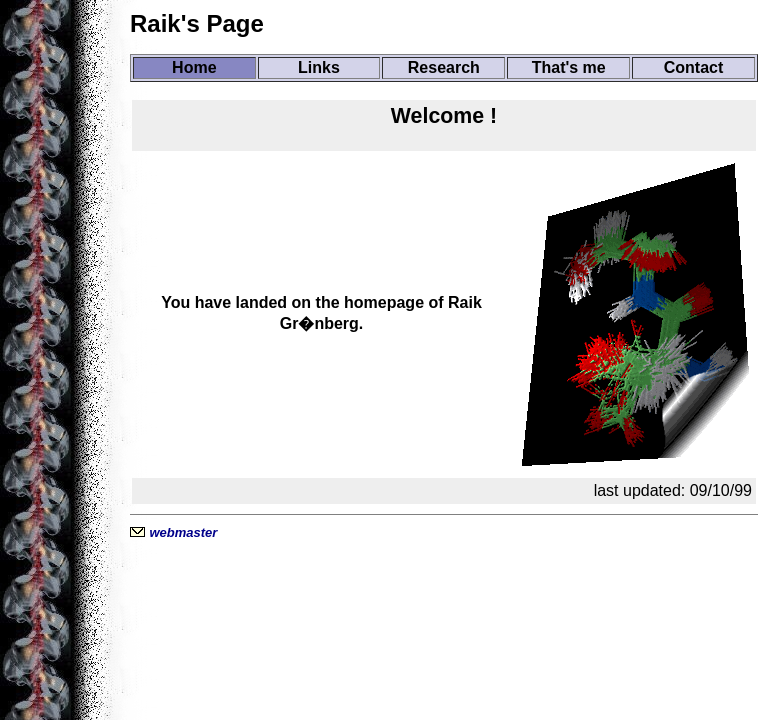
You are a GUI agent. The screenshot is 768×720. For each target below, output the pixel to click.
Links (319, 67)
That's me (569, 67)
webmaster (183, 532)
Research (444, 67)
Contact (694, 67)
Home (194, 67)
